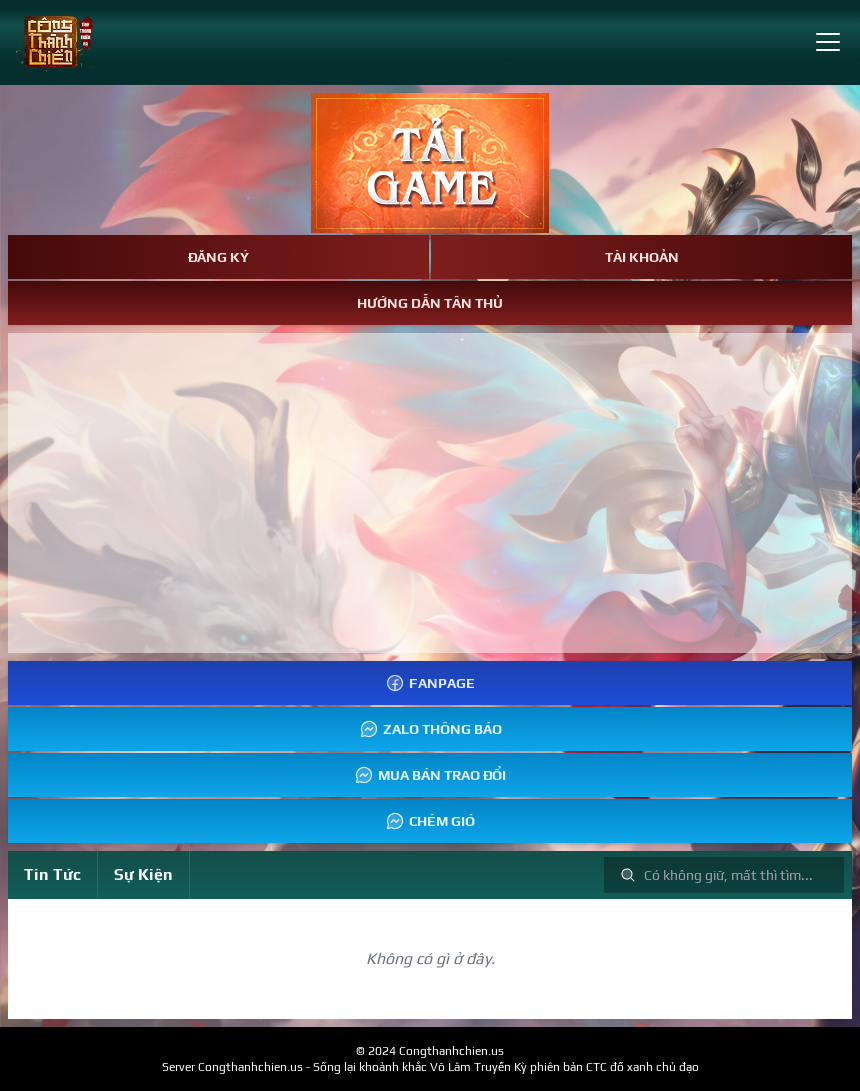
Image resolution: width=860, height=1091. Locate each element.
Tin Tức (52, 874)
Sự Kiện (143, 874)
